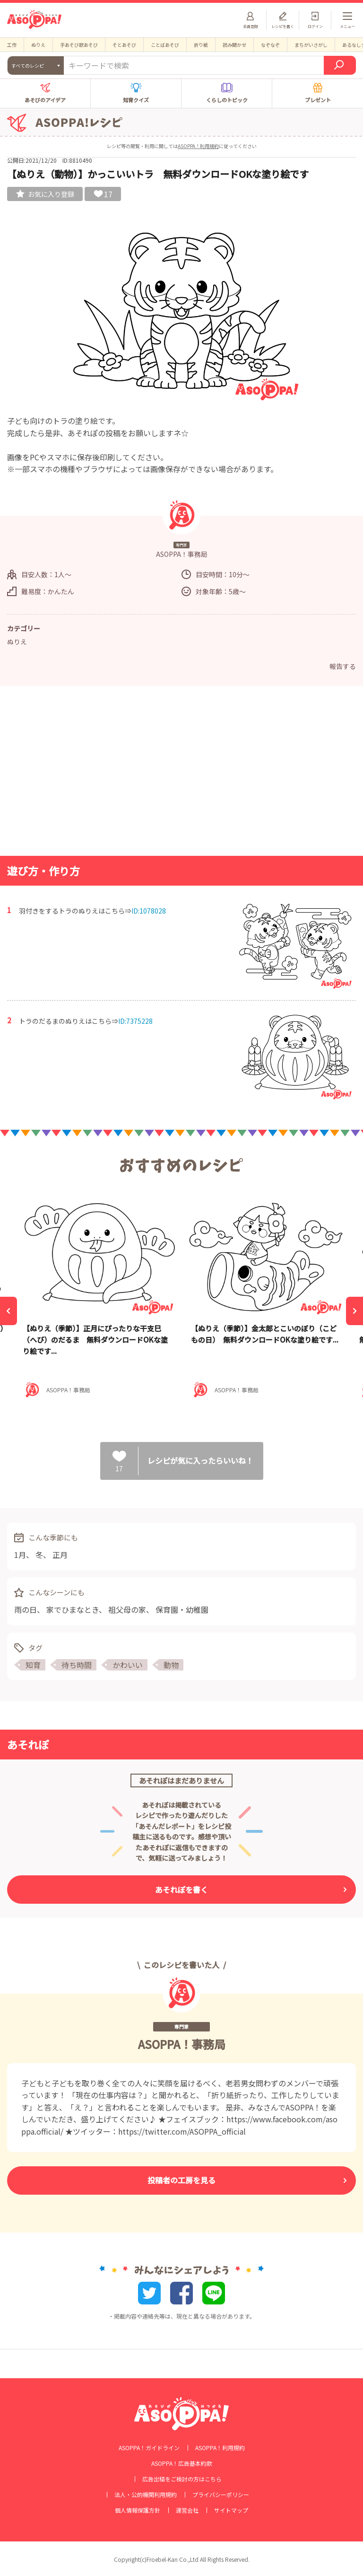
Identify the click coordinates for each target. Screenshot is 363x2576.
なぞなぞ (270, 44)
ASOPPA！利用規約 (198, 145)
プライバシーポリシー (220, 2494)
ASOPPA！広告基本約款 (181, 2463)
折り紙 (201, 44)
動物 (171, 1664)
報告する (342, 666)
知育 (33, 1664)
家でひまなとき (72, 1609)
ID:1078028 (148, 910)
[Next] (354, 1311)
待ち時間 (76, 1664)
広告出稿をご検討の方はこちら (182, 2479)
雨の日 (25, 1609)
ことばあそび (165, 44)
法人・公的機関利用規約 (145, 2494)
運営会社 (187, 2510)
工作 (12, 44)
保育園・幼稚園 (182, 1609)
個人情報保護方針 (137, 2510)
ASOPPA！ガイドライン (149, 2448)
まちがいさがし (311, 44)
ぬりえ (38, 44)
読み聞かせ (234, 44)
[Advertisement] (181, 773)
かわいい (127, 1664)
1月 (20, 1554)
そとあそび (124, 44)
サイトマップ (231, 2510)
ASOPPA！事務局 (181, 2044)
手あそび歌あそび (79, 44)
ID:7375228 (135, 1021)
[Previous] (8, 1311)
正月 (60, 1554)
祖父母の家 (127, 1609)
